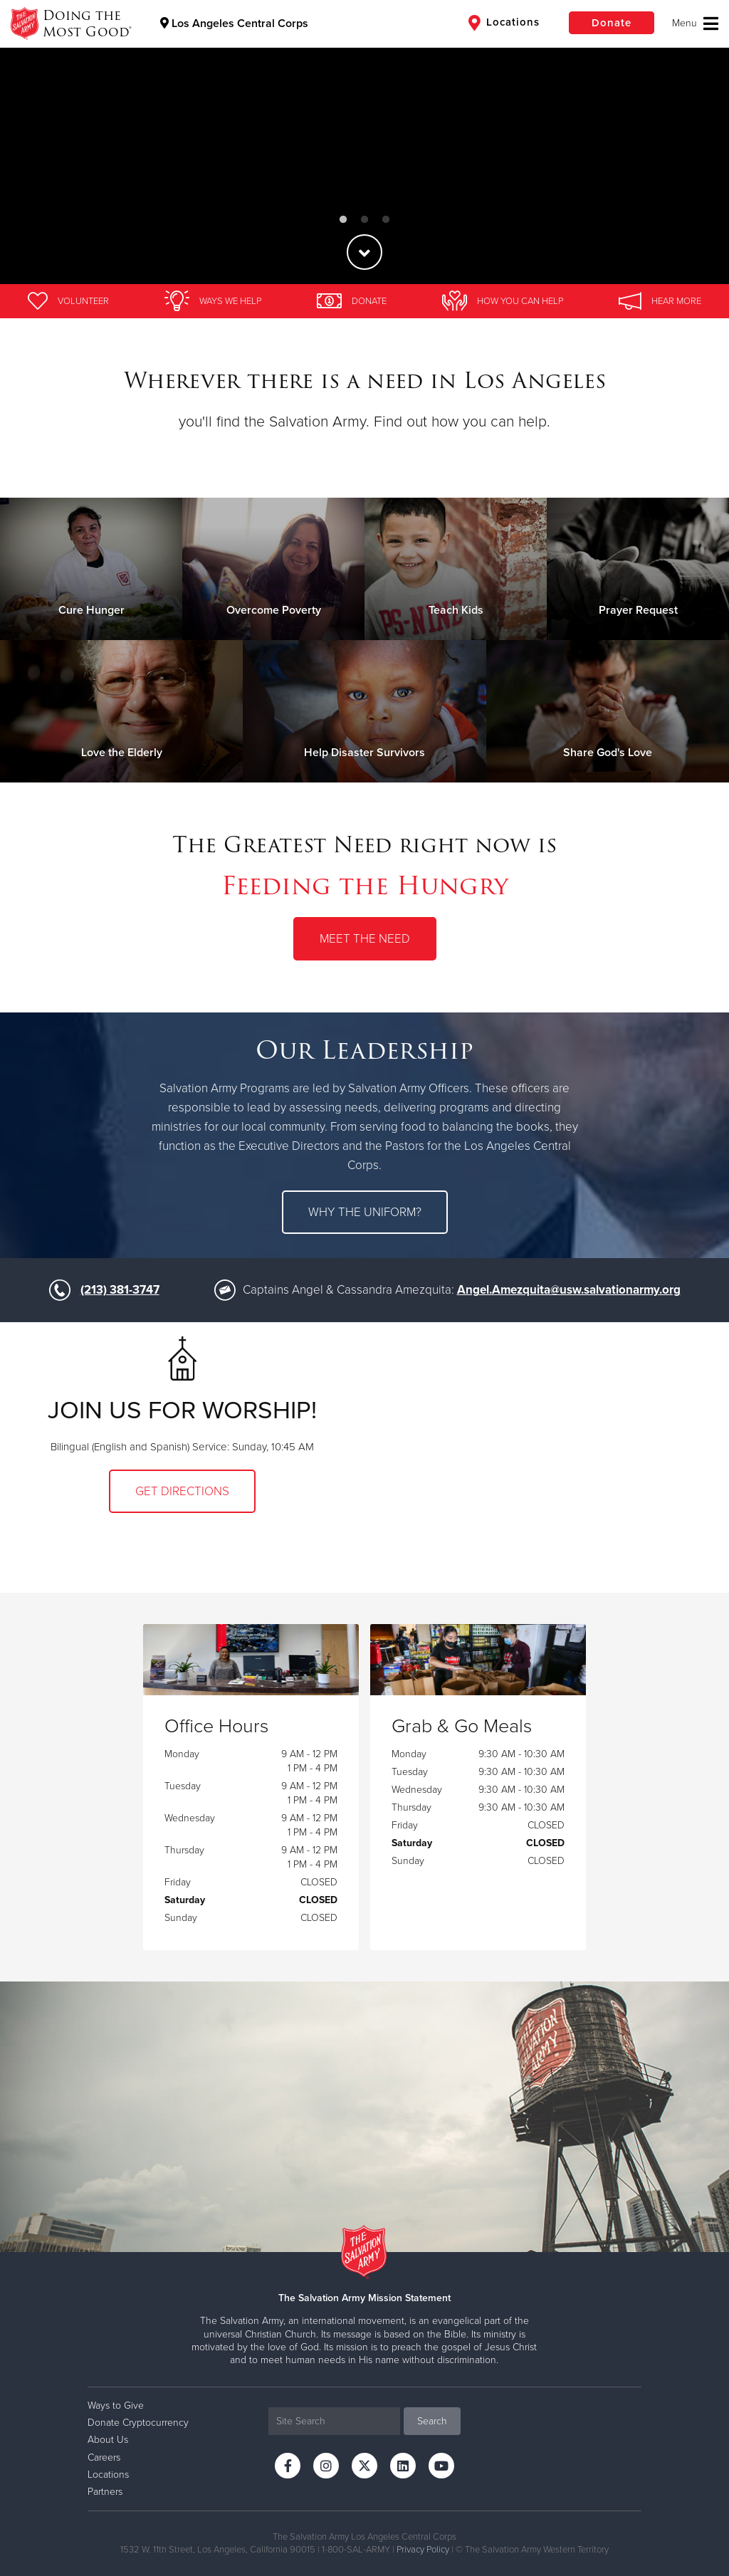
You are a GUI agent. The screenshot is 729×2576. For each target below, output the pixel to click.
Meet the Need (365, 938)
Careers (104, 2457)
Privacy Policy (423, 2549)
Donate (611, 22)
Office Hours (216, 1727)
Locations (504, 23)
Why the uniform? (364, 1212)
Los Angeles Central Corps (234, 23)
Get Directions (182, 1491)
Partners (105, 2492)
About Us (108, 2440)
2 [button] (364, 220)
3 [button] (386, 220)
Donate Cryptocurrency (138, 2423)
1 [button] (343, 220)
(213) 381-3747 (119, 1289)
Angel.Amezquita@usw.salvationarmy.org (569, 1289)
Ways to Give (116, 2405)
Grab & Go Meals (462, 1727)
